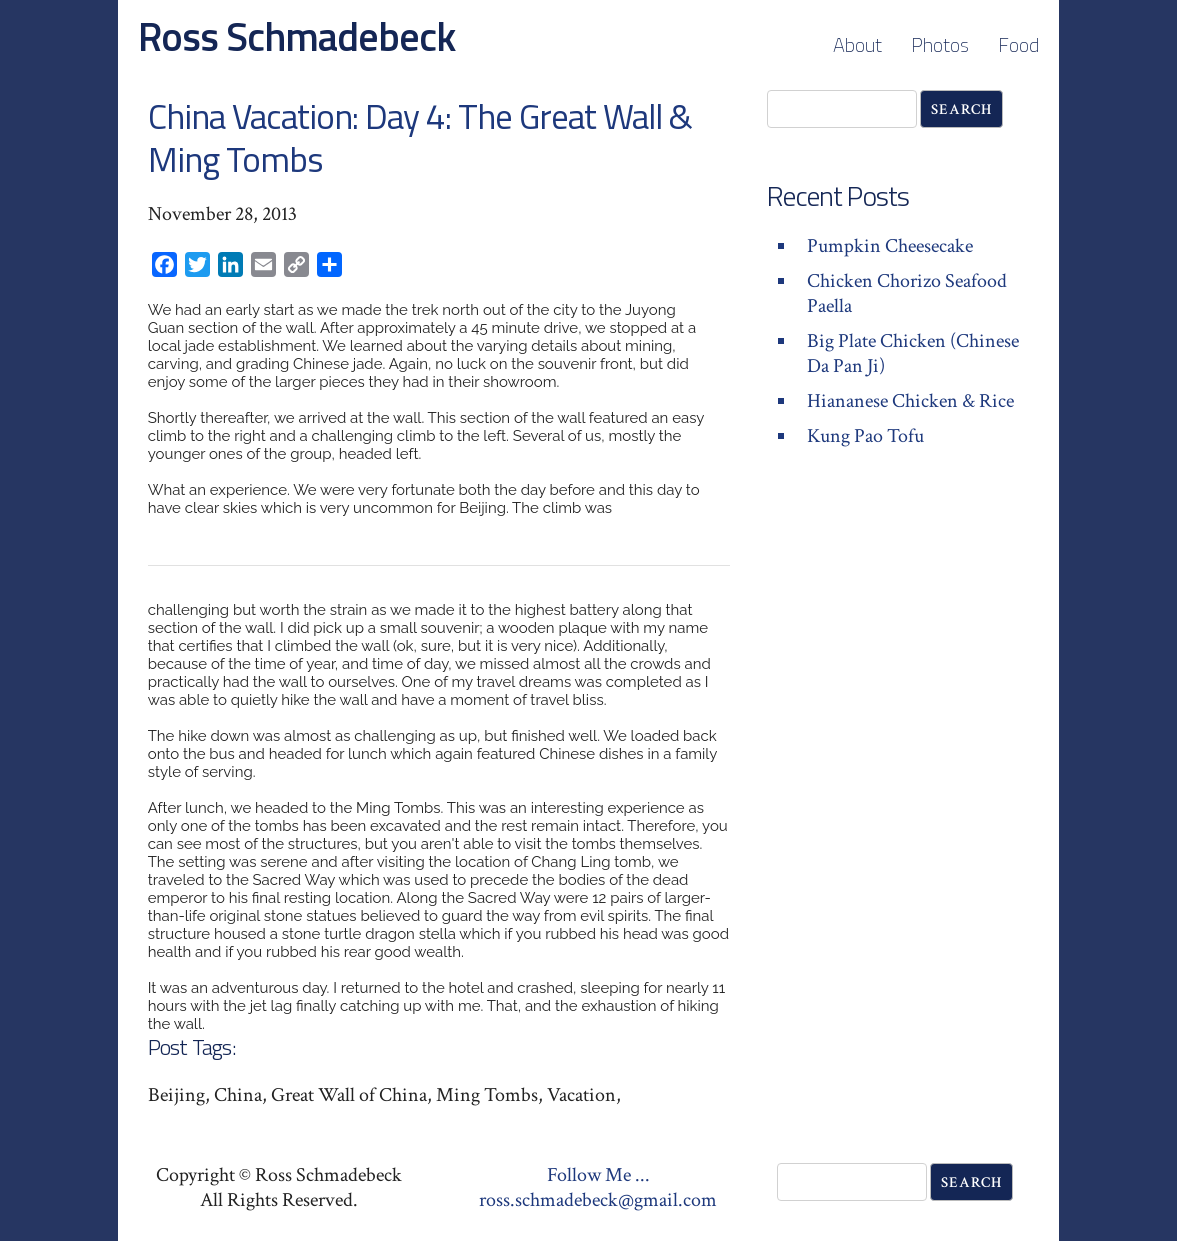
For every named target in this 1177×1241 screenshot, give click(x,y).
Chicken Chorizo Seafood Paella (907, 293)
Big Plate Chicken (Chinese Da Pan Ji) (913, 353)
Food (1018, 44)
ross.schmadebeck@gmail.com (598, 1200)
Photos (940, 44)
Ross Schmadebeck (296, 36)
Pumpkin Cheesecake (890, 246)
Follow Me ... (598, 1175)
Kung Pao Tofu (865, 436)
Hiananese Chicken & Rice (910, 401)
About (857, 44)
